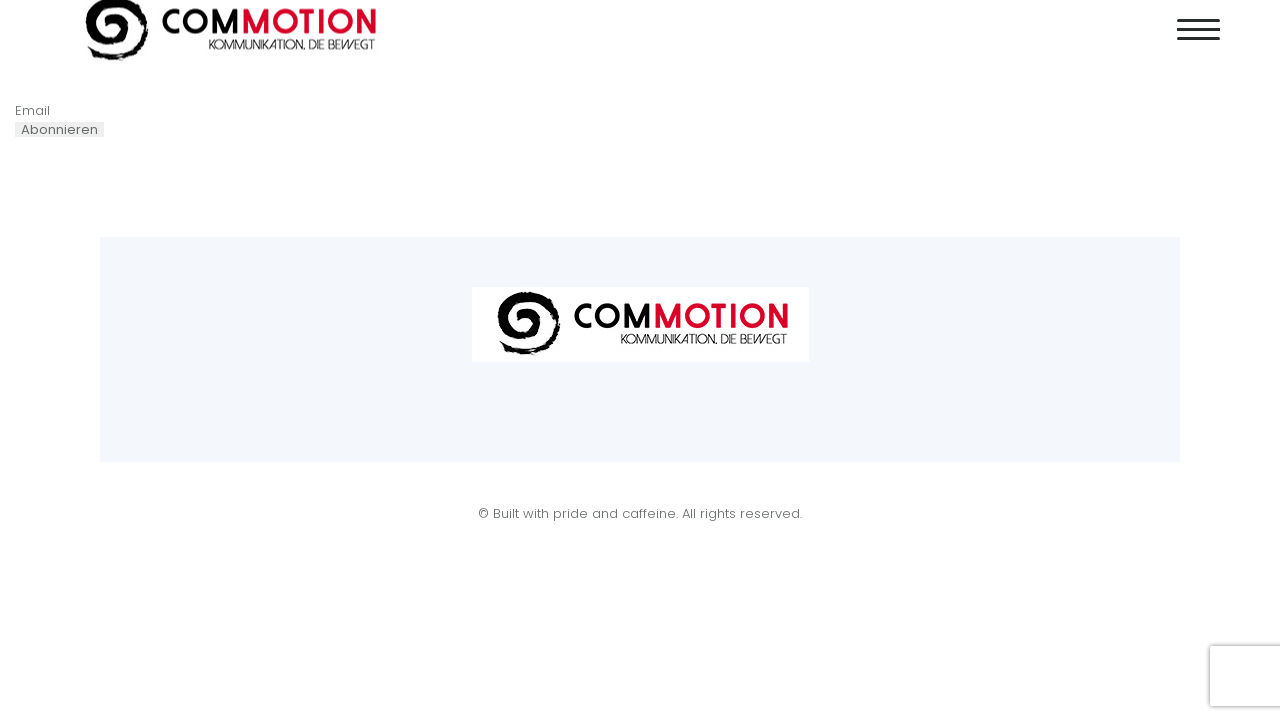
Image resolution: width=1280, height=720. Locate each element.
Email (32, 110)
